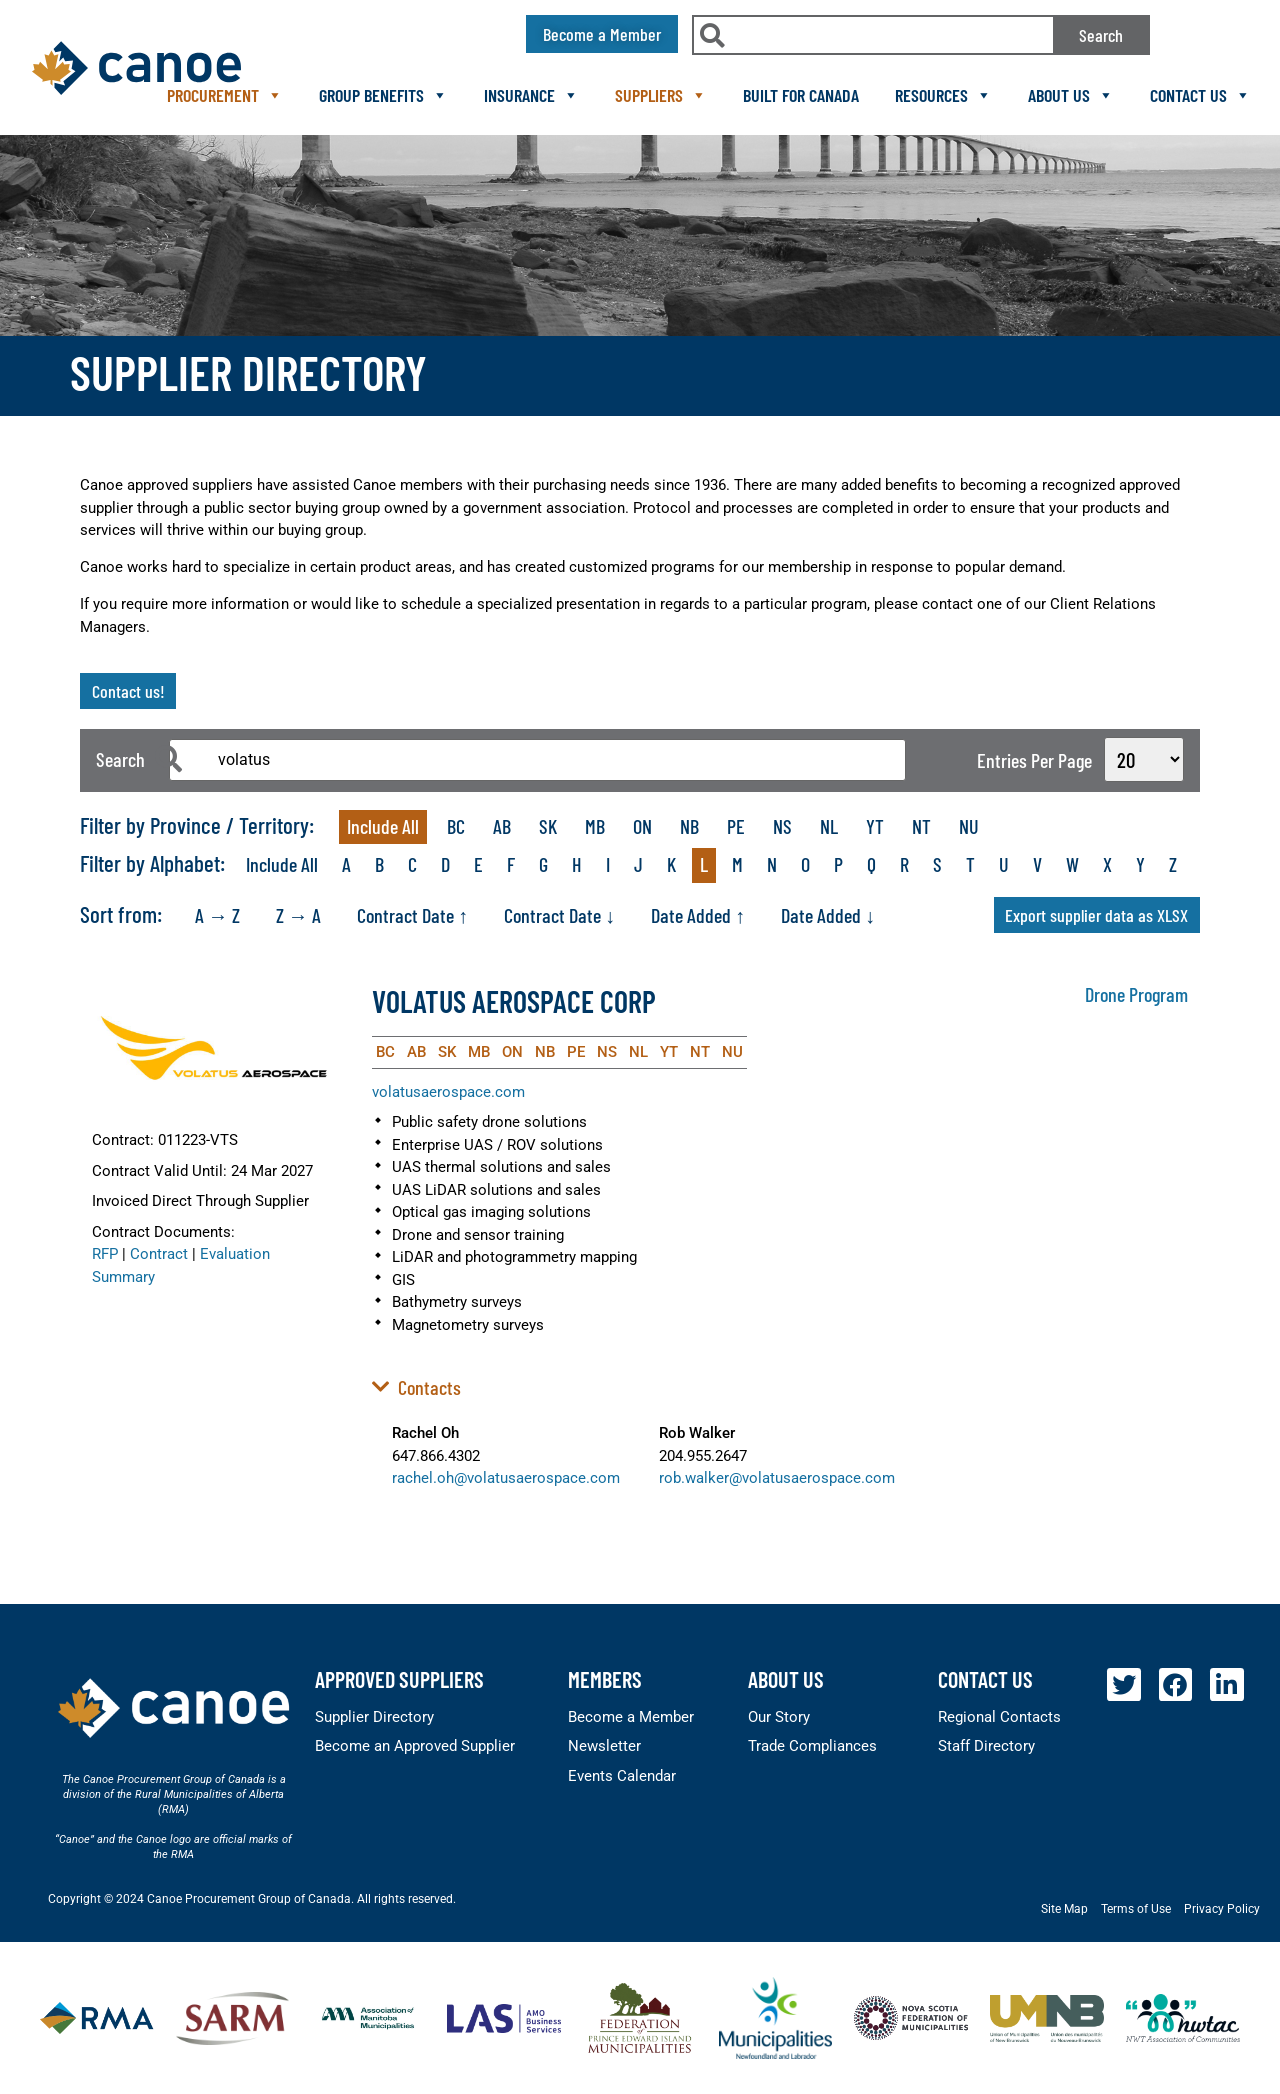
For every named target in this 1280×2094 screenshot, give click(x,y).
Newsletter (604, 1746)
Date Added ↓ (828, 915)
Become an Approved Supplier (415, 1746)
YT (875, 826)
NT (921, 826)
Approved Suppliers (399, 1679)
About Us (1071, 95)
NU (969, 826)
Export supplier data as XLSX (1096, 915)
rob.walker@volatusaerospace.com (777, 1478)
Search (1101, 35)
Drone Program (1136, 994)
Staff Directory (986, 1746)
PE (736, 826)
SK (548, 826)
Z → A (298, 915)
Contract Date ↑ (412, 915)
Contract (159, 1254)
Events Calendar (622, 1776)
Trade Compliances (812, 1746)
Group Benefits (383, 95)
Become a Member (631, 1717)
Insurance (531, 95)
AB (502, 826)
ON (642, 826)
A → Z (217, 915)
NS (782, 826)
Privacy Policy (1222, 1909)
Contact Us (1200, 95)
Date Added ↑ (698, 915)
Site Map (1064, 1909)
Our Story (779, 1717)
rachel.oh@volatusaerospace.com (506, 1478)
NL (829, 826)
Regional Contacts (999, 1717)
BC (456, 826)
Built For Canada (801, 95)
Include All (383, 826)
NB (689, 826)
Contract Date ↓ (559, 915)
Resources (943, 95)
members (605, 1679)
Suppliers (661, 95)
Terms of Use (1136, 1909)
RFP (105, 1254)
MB (595, 826)
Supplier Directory (374, 1717)
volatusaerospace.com (448, 1092)
